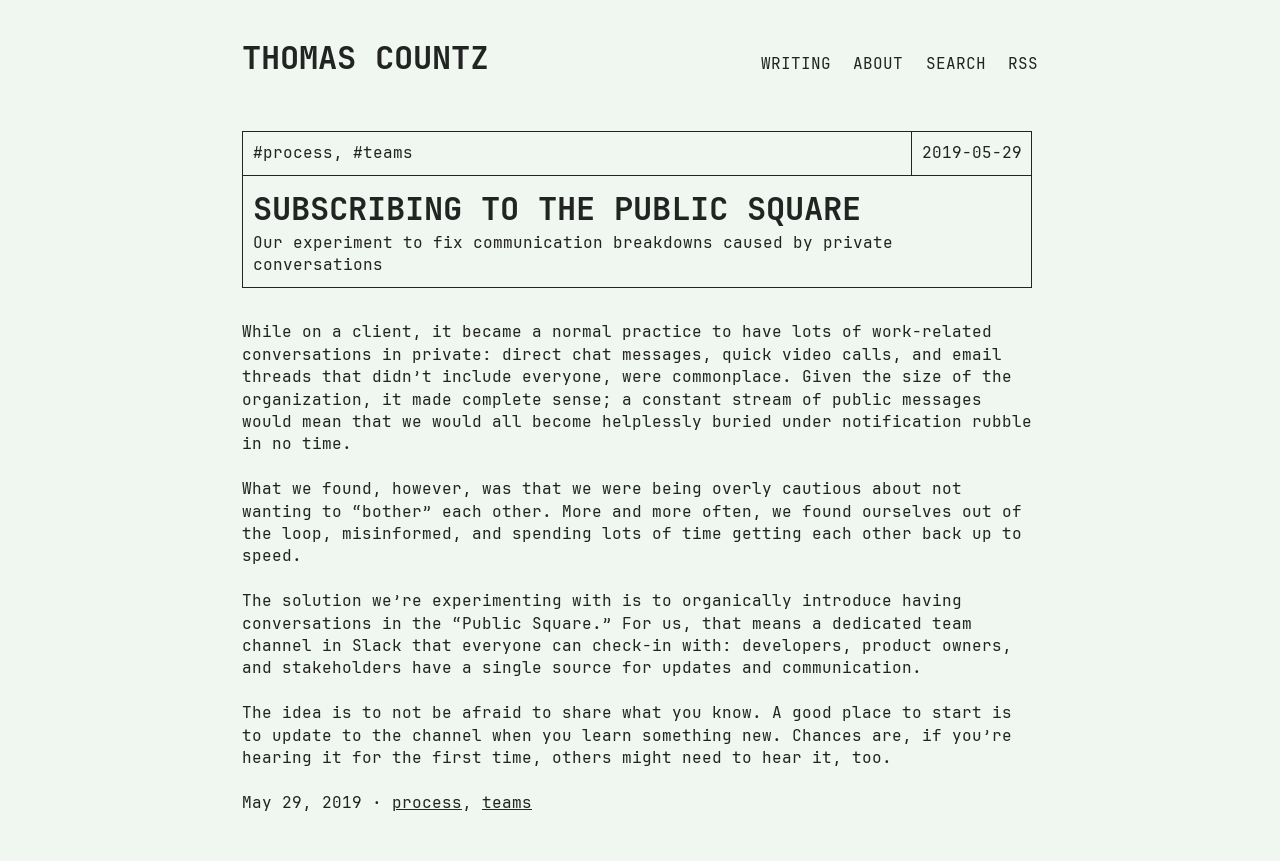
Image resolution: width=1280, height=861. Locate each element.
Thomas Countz (365, 57)
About (878, 63)
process (427, 802)
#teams (383, 152)
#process (293, 152)
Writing (796, 63)
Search (956, 63)
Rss (1023, 63)
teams (507, 802)
